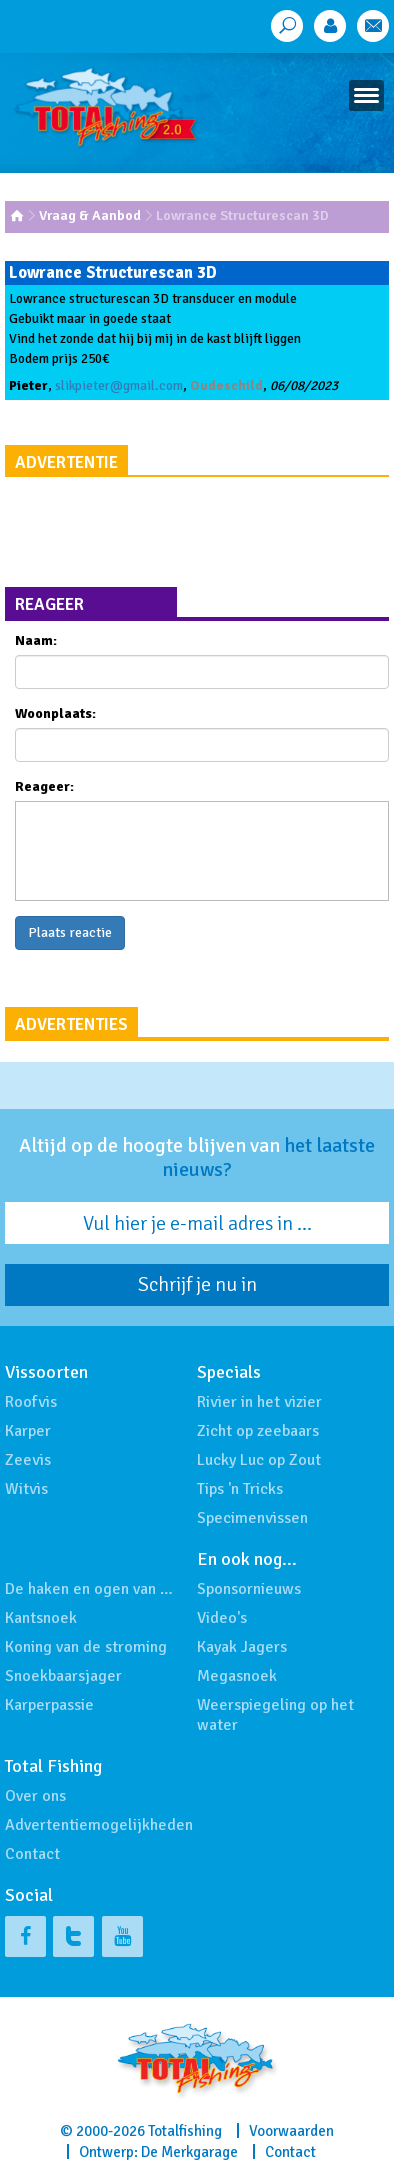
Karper (28, 1431)
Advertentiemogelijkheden (99, 1825)
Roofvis (31, 1402)
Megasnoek (237, 1676)
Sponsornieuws (249, 1589)
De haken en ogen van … (89, 1589)
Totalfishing (185, 2131)
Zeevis (28, 1460)
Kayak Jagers (242, 1647)
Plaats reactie (70, 932)
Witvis (26, 1489)
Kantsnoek (41, 1618)
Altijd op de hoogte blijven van (197, 1158)
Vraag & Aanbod (90, 215)
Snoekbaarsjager (63, 1676)
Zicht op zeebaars (258, 1431)
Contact (32, 1854)
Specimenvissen (252, 1518)
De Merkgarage (189, 2152)
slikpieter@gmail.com (119, 385)
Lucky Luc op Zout (259, 1460)
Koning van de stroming (86, 1647)
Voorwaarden (291, 2131)
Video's (222, 1618)
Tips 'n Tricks (240, 1489)
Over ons (35, 1796)
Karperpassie (49, 1705)
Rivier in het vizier (259, 1402)
